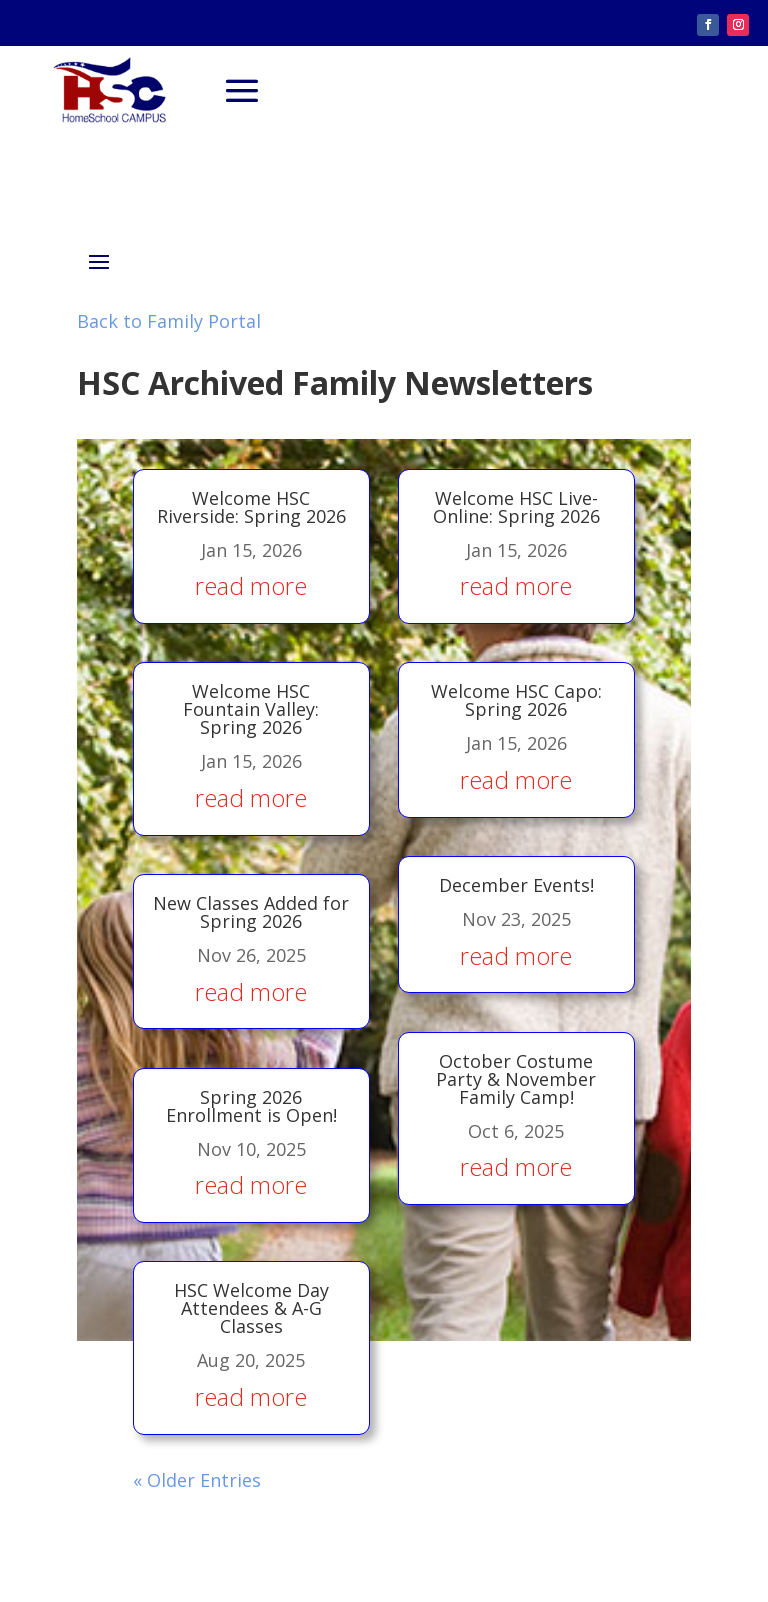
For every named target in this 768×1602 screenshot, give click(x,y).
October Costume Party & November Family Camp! (512, 1032)
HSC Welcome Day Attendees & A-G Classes (257, 1235)
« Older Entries (206, 1382)
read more (253, 579)
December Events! (514, 857)
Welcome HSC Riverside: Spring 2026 (251, 505)
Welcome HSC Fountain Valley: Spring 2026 (253, 696)
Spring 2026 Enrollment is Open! (256, 1056)
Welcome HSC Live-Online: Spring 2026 (516, 505)
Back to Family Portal (169, 321)
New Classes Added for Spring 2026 (254, 882)
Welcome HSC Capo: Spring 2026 (514, 687)
